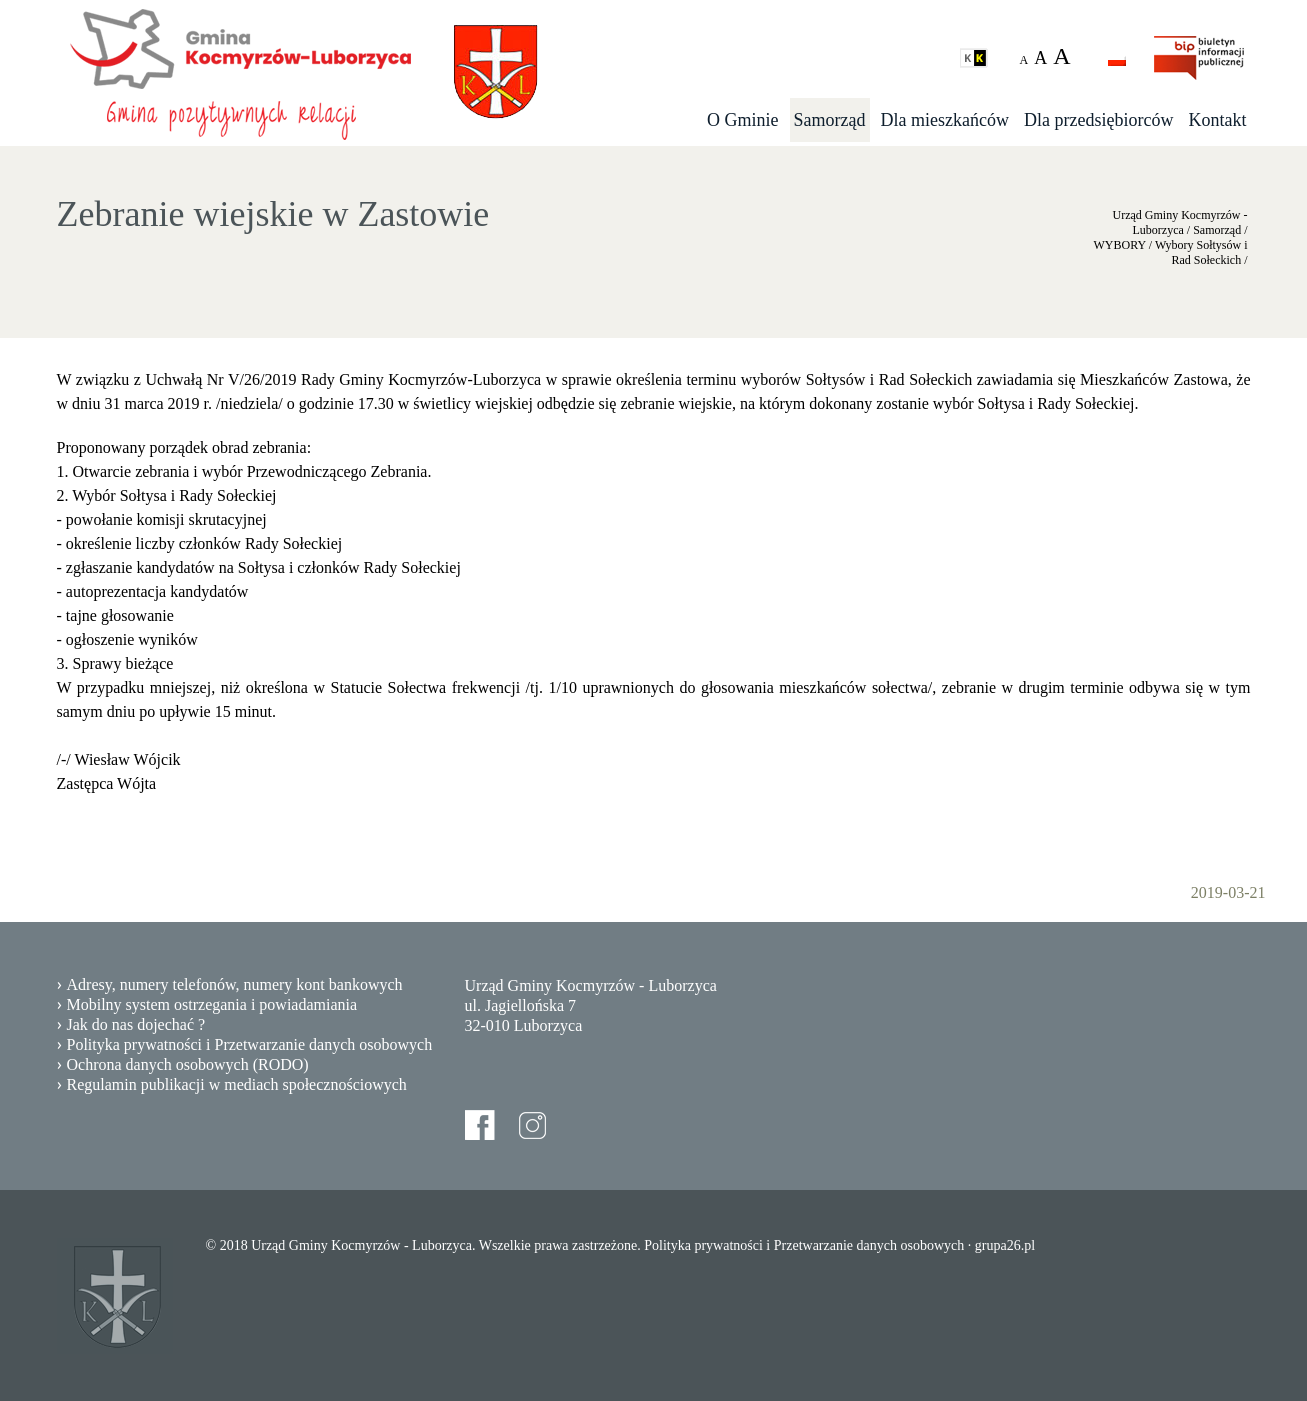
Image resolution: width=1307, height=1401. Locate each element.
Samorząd (830, 120)
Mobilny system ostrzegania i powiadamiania (212, 1004)
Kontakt (1218, 120)
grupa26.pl (1005, 1245)
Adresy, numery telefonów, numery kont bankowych (235, 984)
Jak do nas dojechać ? (136, 1024)
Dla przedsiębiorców (1098, 120)
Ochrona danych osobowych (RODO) (188, 1064)
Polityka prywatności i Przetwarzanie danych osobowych (250, 1044)
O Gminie (743, 120)
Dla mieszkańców (945, 120)
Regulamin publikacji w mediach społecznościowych (237, 1084)
